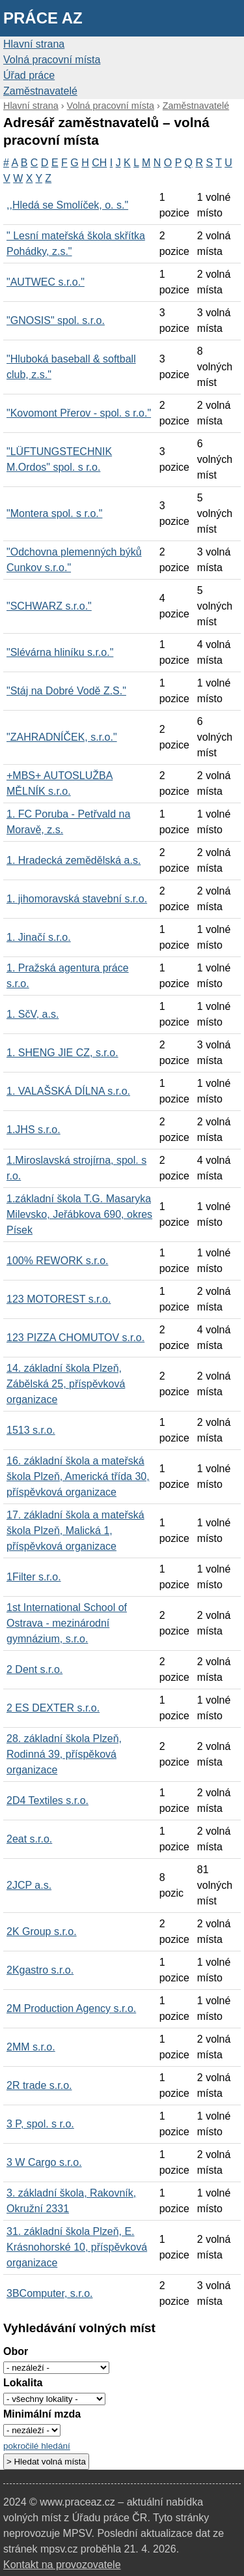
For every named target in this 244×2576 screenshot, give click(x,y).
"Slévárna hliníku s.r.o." (60, 652)
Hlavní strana (33, 44)
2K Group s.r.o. (42, 1931)
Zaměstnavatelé (40, 90)
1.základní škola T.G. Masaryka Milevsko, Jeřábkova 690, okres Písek (79, 1214)
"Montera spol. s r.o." (54, 513)
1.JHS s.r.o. (34, 1129)
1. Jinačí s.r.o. (39, 937)
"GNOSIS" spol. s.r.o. (56, 320)
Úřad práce (29, 75)
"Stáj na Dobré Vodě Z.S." (66, 690)
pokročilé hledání (36, 2446)
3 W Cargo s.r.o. (44, 2162)
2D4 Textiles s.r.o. (47, 1800)
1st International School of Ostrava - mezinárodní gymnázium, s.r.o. (67, 1623)
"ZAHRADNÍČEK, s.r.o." (62, 737)
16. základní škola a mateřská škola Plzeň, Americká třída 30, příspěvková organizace (78, 1476)
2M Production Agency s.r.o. (71, 2008)
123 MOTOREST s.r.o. (59, 1299)
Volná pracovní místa (51, 59)
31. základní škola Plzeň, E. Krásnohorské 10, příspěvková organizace (77, 2247)
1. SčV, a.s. (33, 1014)
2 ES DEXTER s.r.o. (53, 1707)
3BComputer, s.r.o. (50, 2293)
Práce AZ (43, 18)
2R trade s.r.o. (39, 2085)
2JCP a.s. (29, 1885)
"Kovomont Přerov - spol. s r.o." (79, 413)
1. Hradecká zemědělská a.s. (74, 860)
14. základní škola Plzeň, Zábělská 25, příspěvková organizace (66, 1384)
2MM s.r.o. (31, 2046)
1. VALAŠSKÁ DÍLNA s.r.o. (68, 1091)
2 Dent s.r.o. (34, 1669)
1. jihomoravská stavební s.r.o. (77, 898)
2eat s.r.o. (29, 1838)
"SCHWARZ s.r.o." (49, 606)
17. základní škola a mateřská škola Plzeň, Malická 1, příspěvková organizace (75, 1530)
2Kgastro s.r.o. (40, 1970)
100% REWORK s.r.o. (58, 1260)
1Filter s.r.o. (34, 1576)
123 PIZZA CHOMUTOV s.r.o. (75, 1337)
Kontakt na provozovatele (62, 2564)
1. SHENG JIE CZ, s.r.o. (62, 1052)
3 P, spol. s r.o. (40, 2123)
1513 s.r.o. (31, 1430)
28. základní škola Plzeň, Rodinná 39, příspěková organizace (64, 1754)
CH (99, 162)
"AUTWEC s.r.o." (46, 282)
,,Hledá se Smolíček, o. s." (67, 205)
